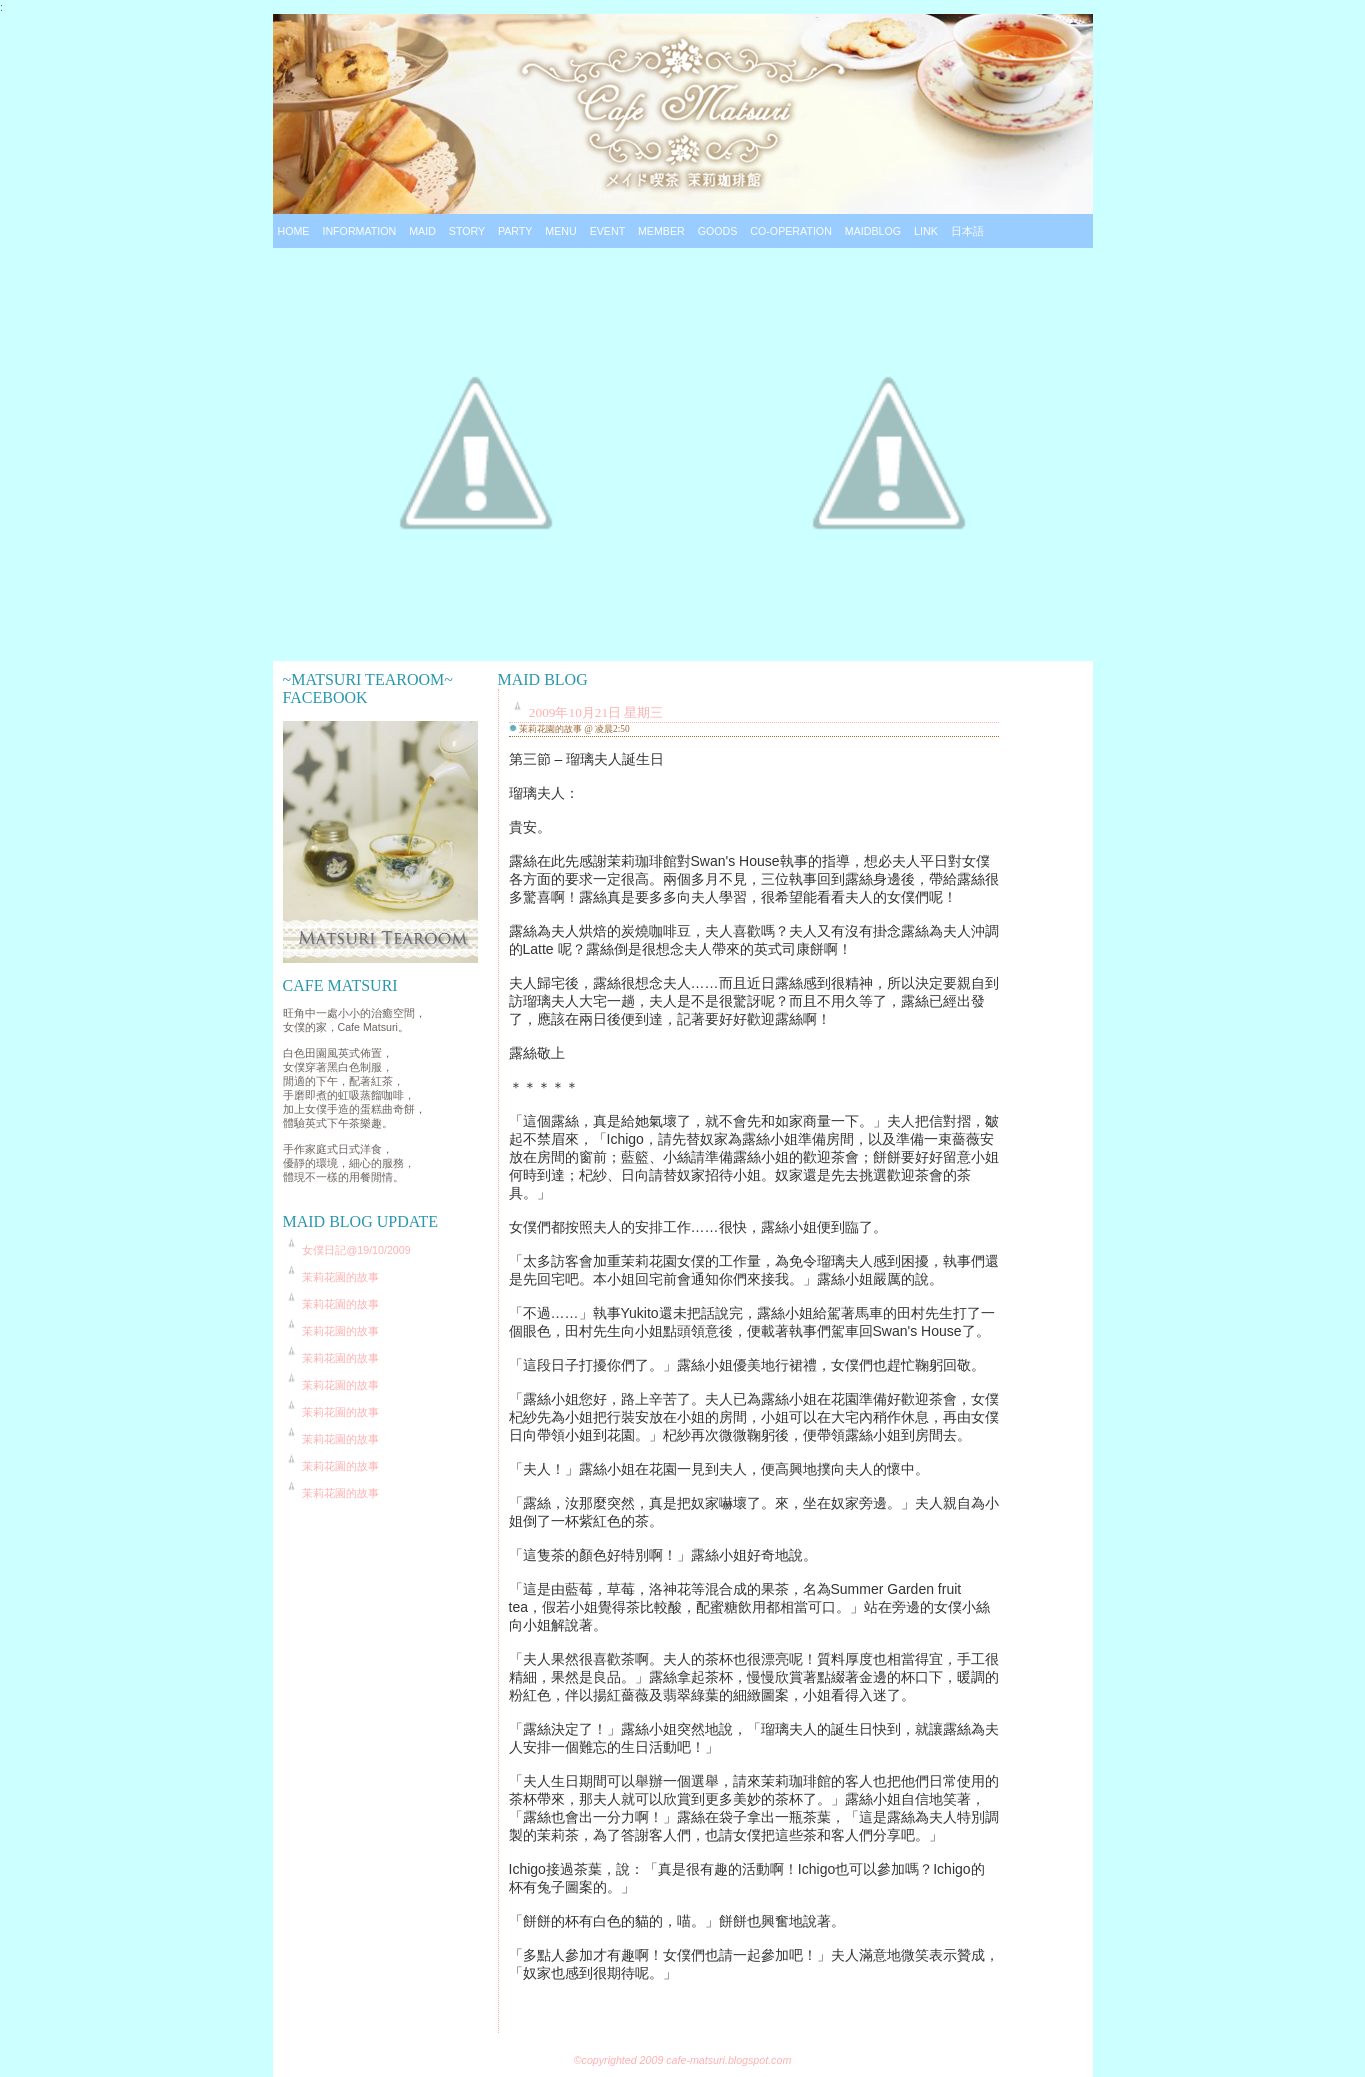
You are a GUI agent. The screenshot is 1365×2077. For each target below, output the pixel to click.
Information (359, 231)
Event (607, 231)
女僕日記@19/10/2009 (356, 1250)
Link (926, 231)
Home (294, 231)
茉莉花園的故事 (340, 1277)
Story (467, 231)
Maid (422, 231)
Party (515, 231)
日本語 (967, 231)
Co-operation (791, 231)
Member (661, 231)
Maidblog (873, 231)
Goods (718, 231)
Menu (560, 231)
